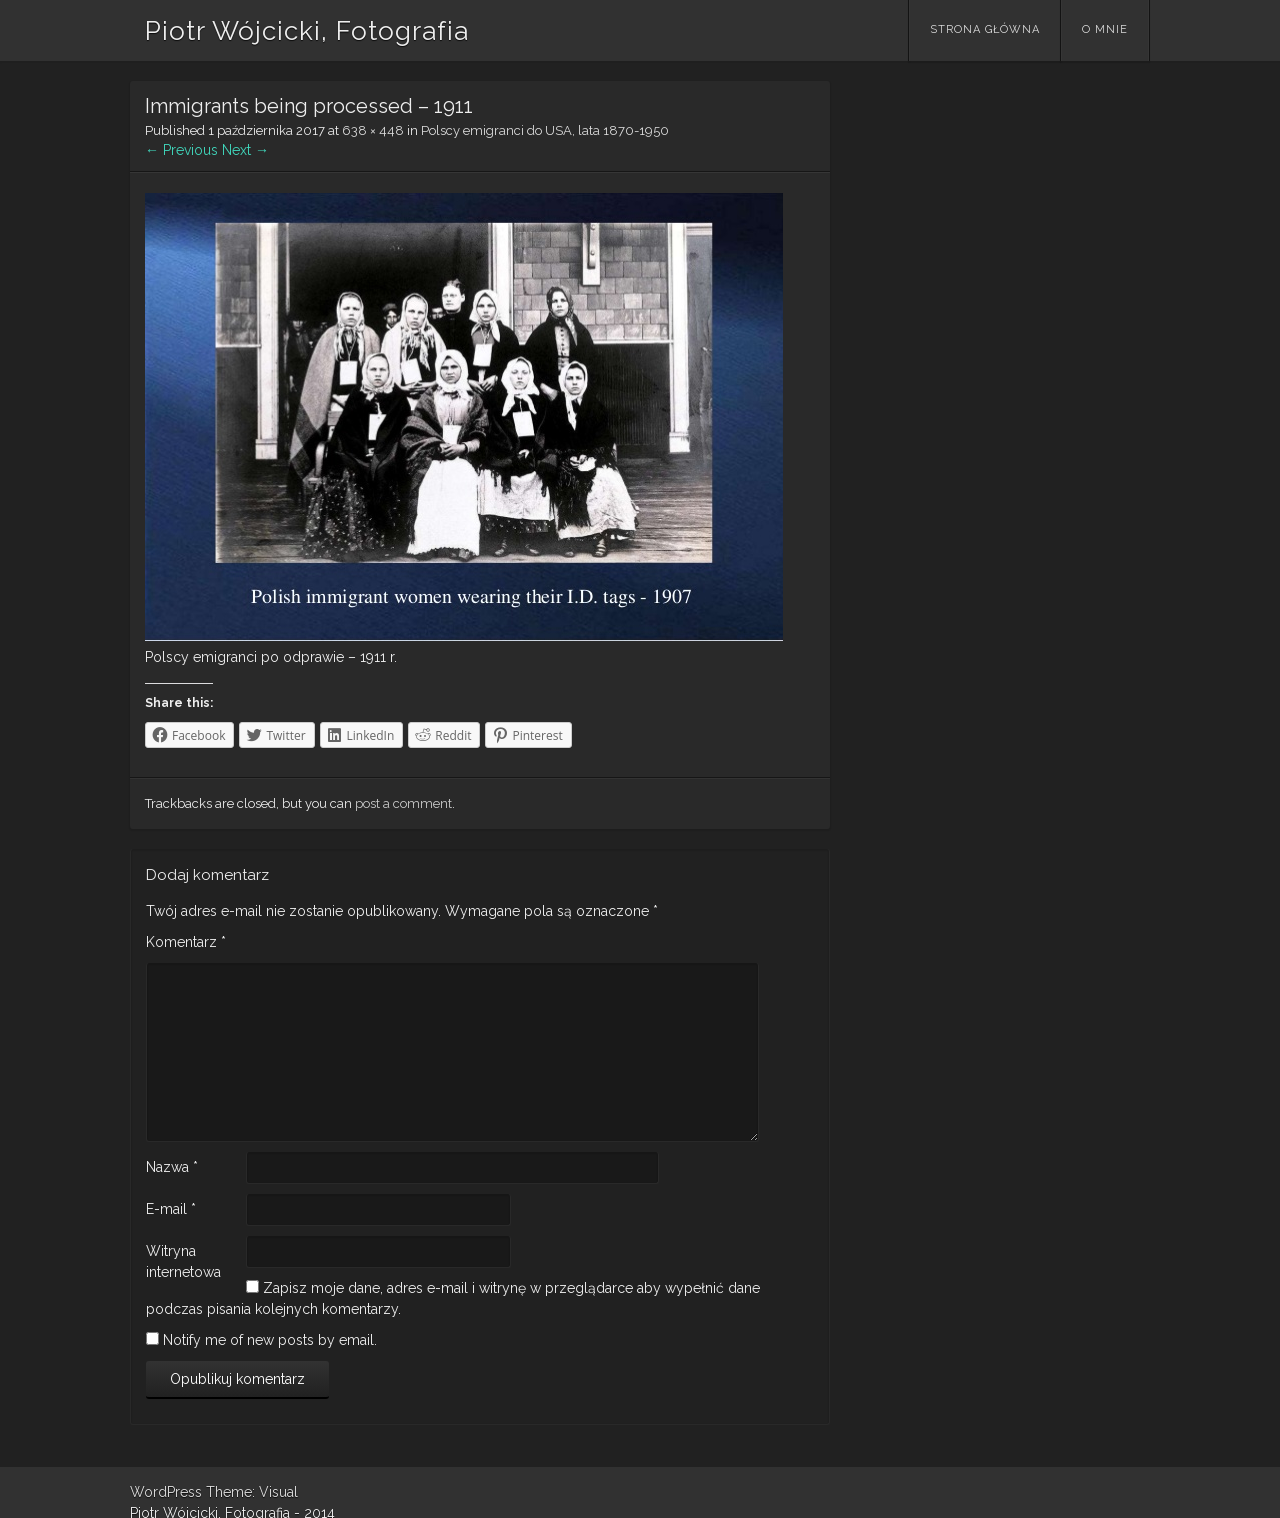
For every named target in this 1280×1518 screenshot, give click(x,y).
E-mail (171, 1209)
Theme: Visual (252, 1492)
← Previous (181, 150)
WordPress (166, 1492)
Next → (245, 150)
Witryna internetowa (183, 1261)
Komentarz (186, 942)
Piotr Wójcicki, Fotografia (307, 31)
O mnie (1105, 29)
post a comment (403, 803)
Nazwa (172, 1167)
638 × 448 (373, 130)
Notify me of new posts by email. (270, 1340)
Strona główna (985, 29)
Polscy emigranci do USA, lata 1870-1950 (545, 130)
